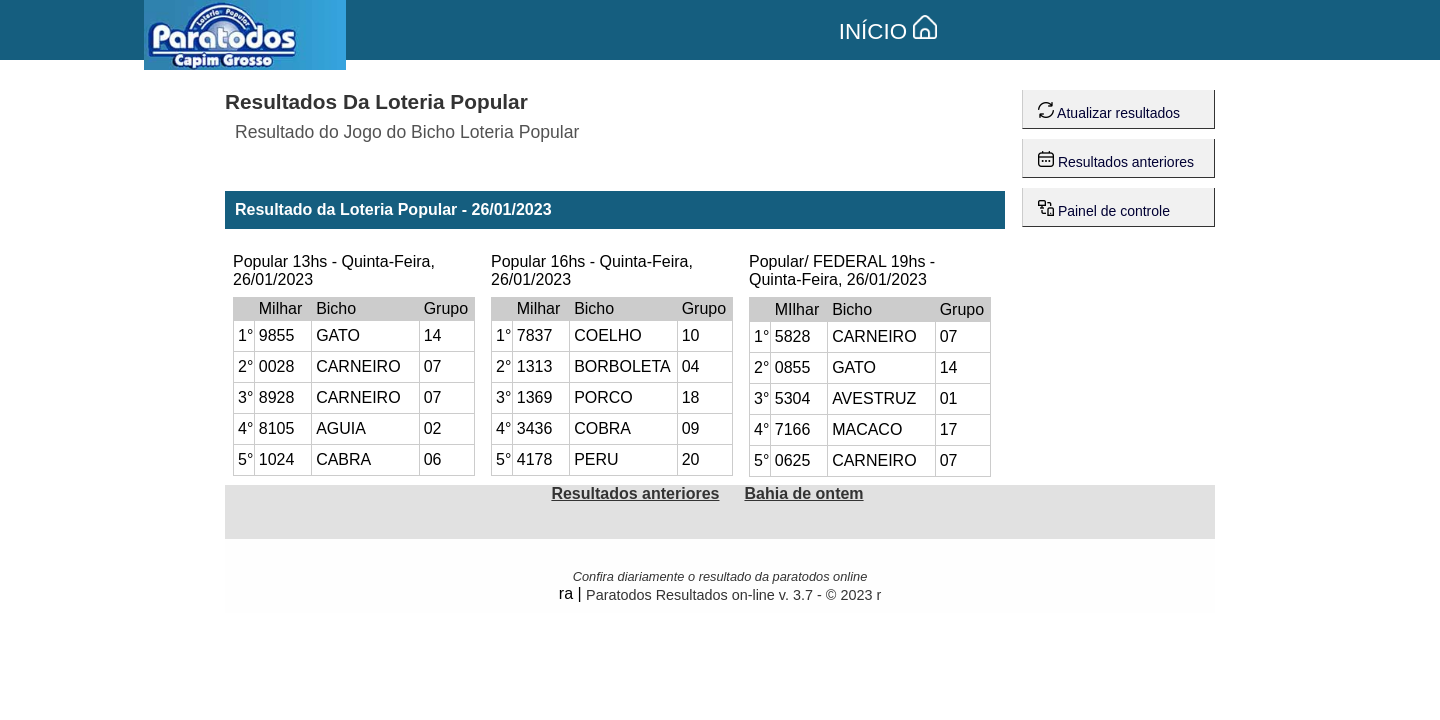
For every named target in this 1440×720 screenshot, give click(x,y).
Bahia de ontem (803, 493)
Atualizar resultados (1109, 108)
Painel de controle (1104, 206)
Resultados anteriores (1116, 157)
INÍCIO (888, 31)
